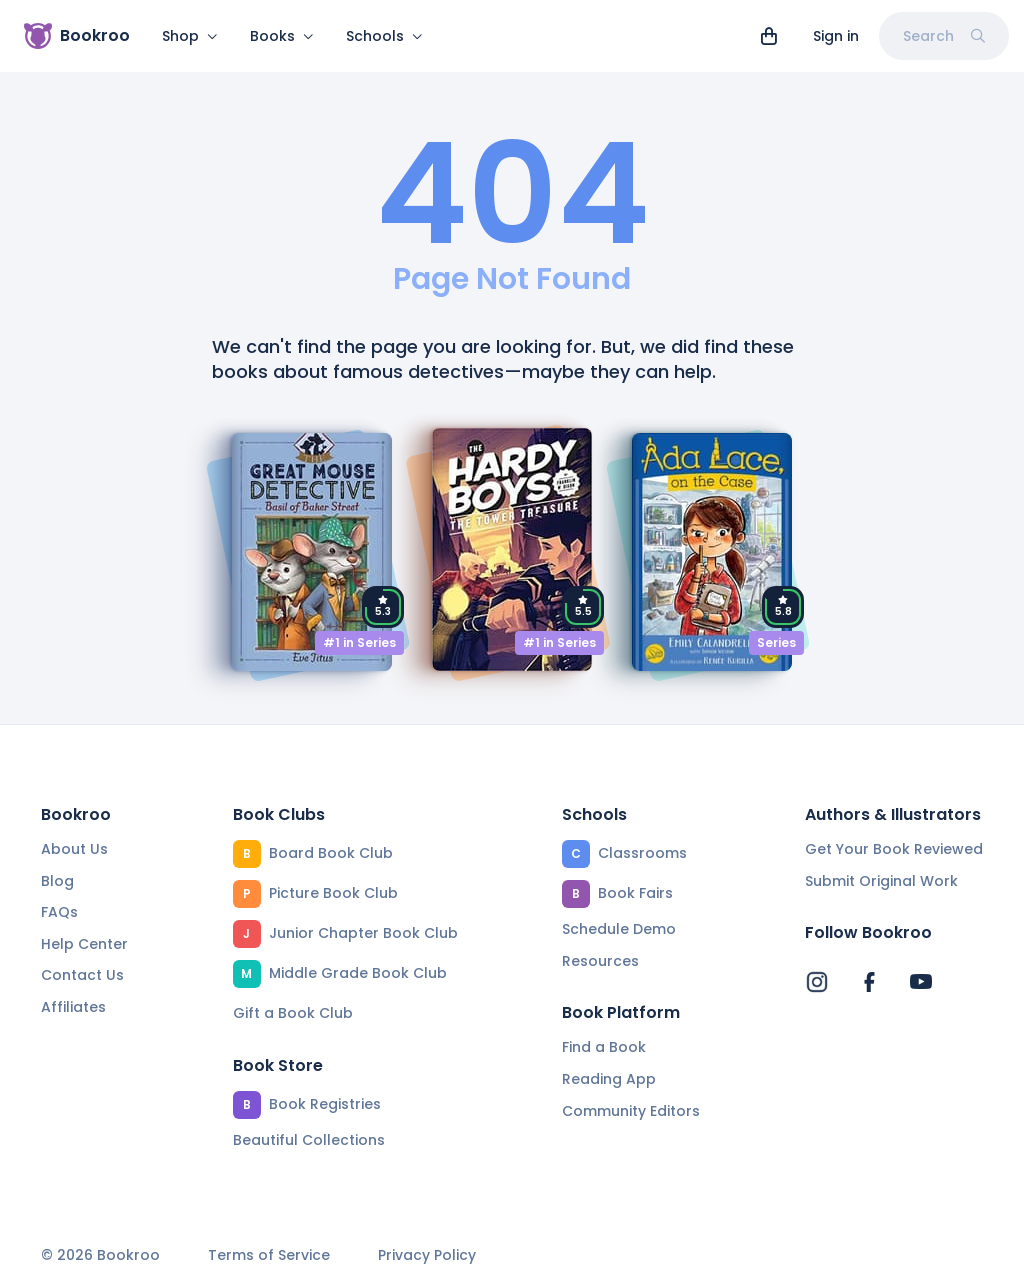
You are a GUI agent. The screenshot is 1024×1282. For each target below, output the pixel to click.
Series (776, 654)
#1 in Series (359, 654)
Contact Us (82, 975)
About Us (74, 849)
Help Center (84, 944)
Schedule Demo (619, 929)
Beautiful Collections (309, 1140)
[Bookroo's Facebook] (869, 982)
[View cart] (769, 36)
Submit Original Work (881, 881)
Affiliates (73, 1007)
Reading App (609, 1079)
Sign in (836, 36)
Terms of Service (269, 1255)
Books (282, 36)
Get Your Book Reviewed (894, 849)
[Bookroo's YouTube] (921, 982)
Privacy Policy (427, 1255)
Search (944, 36)
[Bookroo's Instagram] (817, 982)
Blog (57, 881)
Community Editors (631, 1111)
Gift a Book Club (293, 1013)
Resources (600, 961)
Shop (190, 36)
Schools (384, 36)
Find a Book (604, 1047)
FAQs (59, 912)
